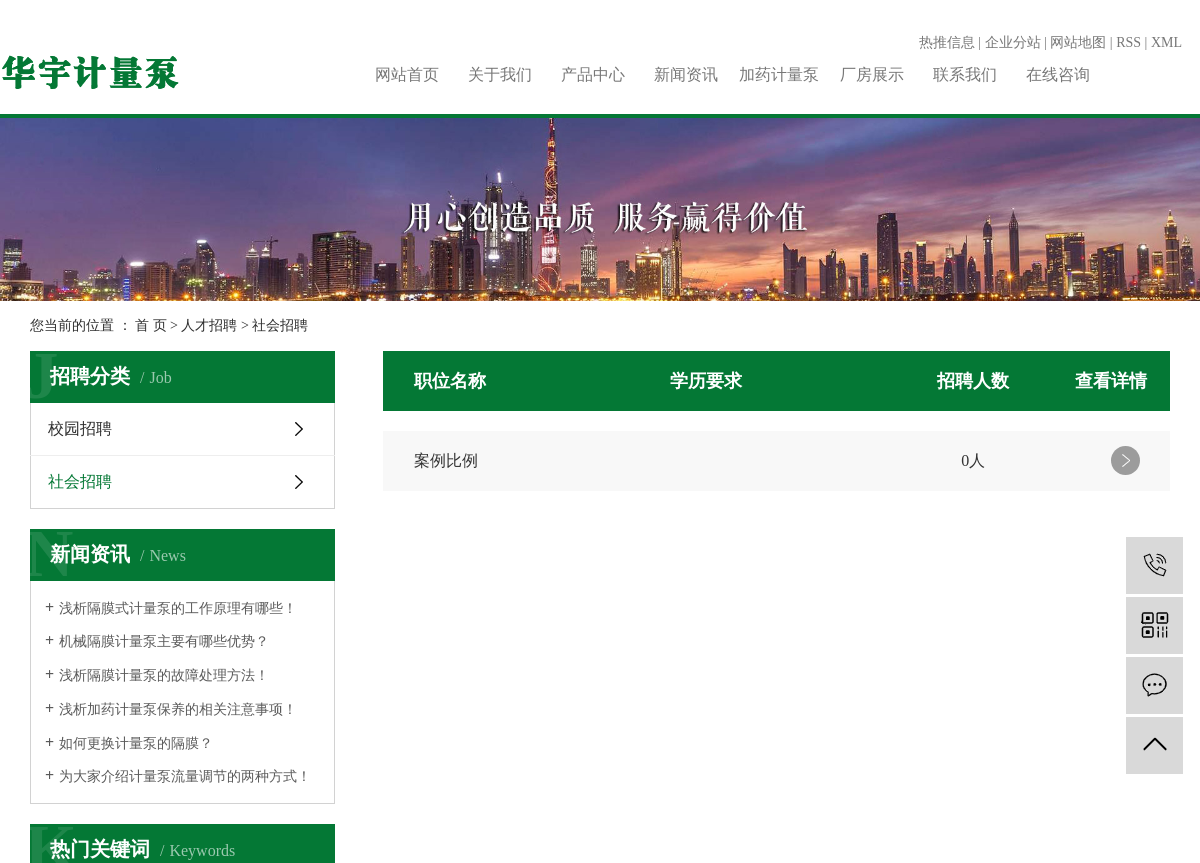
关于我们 (500, 74)
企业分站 (1013, 42)
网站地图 (1078, 42)
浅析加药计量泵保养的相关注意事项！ (178, 709)
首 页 (151, 325)
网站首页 (407, 74)
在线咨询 (1058, 74)
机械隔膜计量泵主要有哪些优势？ (164, 641)
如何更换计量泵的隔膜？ (136, 743)
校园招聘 (80, 428)
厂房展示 (872, 74)
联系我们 (965, 74)
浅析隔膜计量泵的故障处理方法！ (164, 675)
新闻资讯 (686, 74)
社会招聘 (280, 325)
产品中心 (593, 74)
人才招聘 (209, 325)
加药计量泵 (779, 74)
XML (1166, 42)
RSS (1128, 42)
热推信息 (947, 42)
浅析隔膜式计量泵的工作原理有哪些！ (178, 608)
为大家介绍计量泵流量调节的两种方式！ (185, 776)
